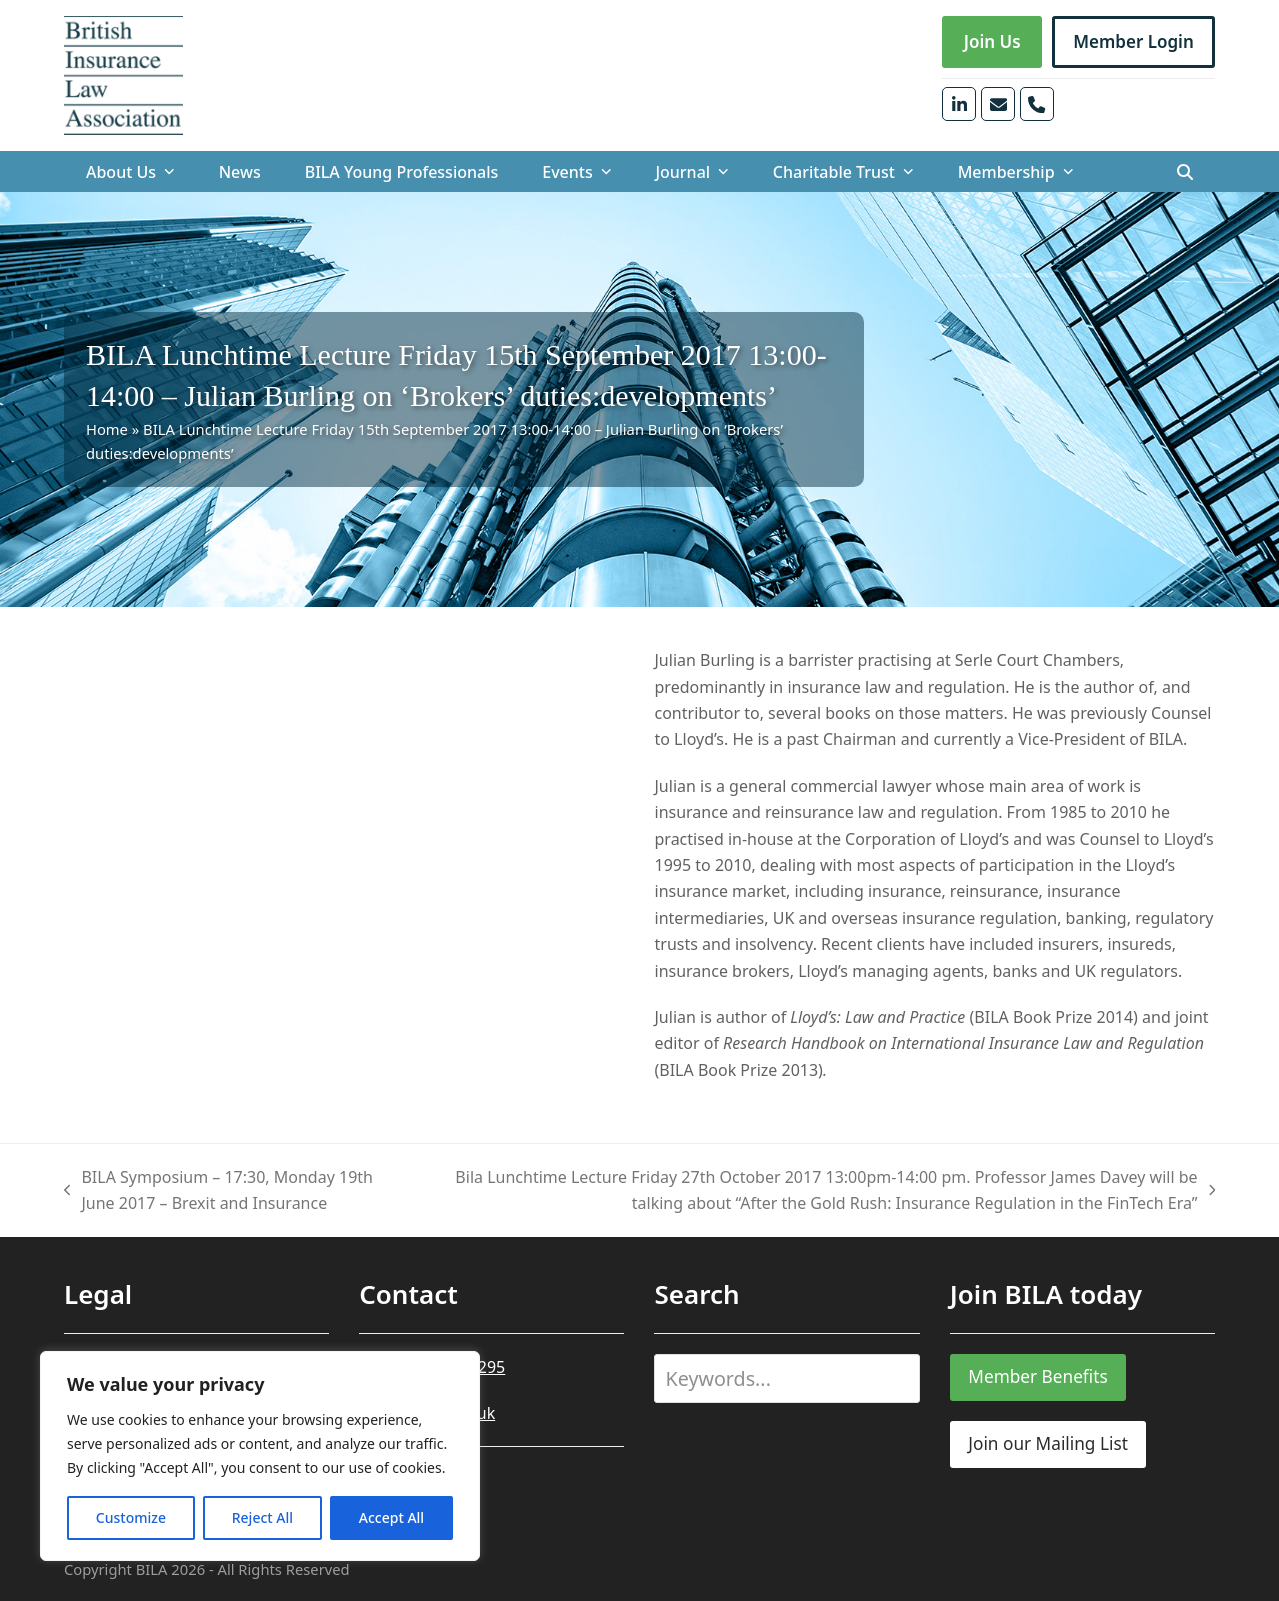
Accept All (391, 1517)
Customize (131, 1517)
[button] (1185, 172)
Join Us (992, 41)
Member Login (1133, 41)
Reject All (262, 1517)
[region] (260, 1456)
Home (107, 429)
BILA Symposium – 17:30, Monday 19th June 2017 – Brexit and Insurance (218, 1191)
